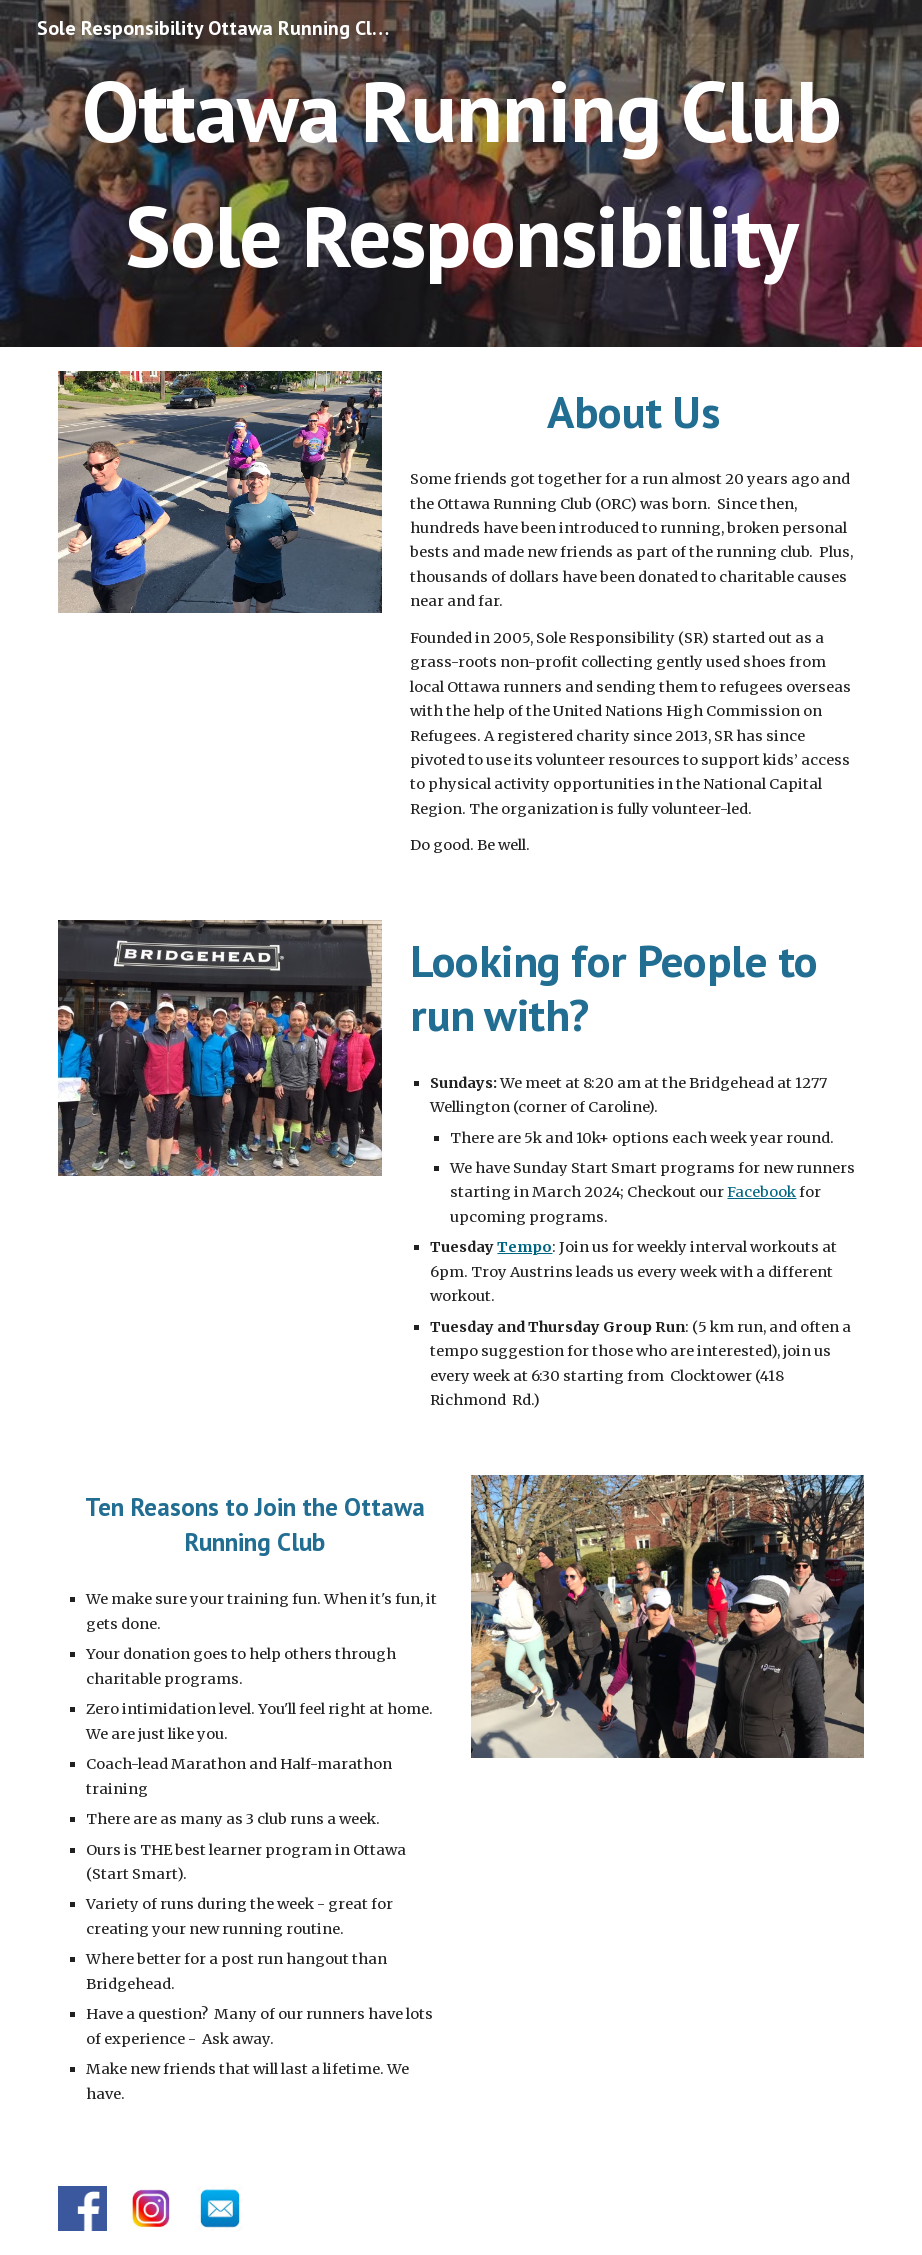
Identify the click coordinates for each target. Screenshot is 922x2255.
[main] (460, 173)
